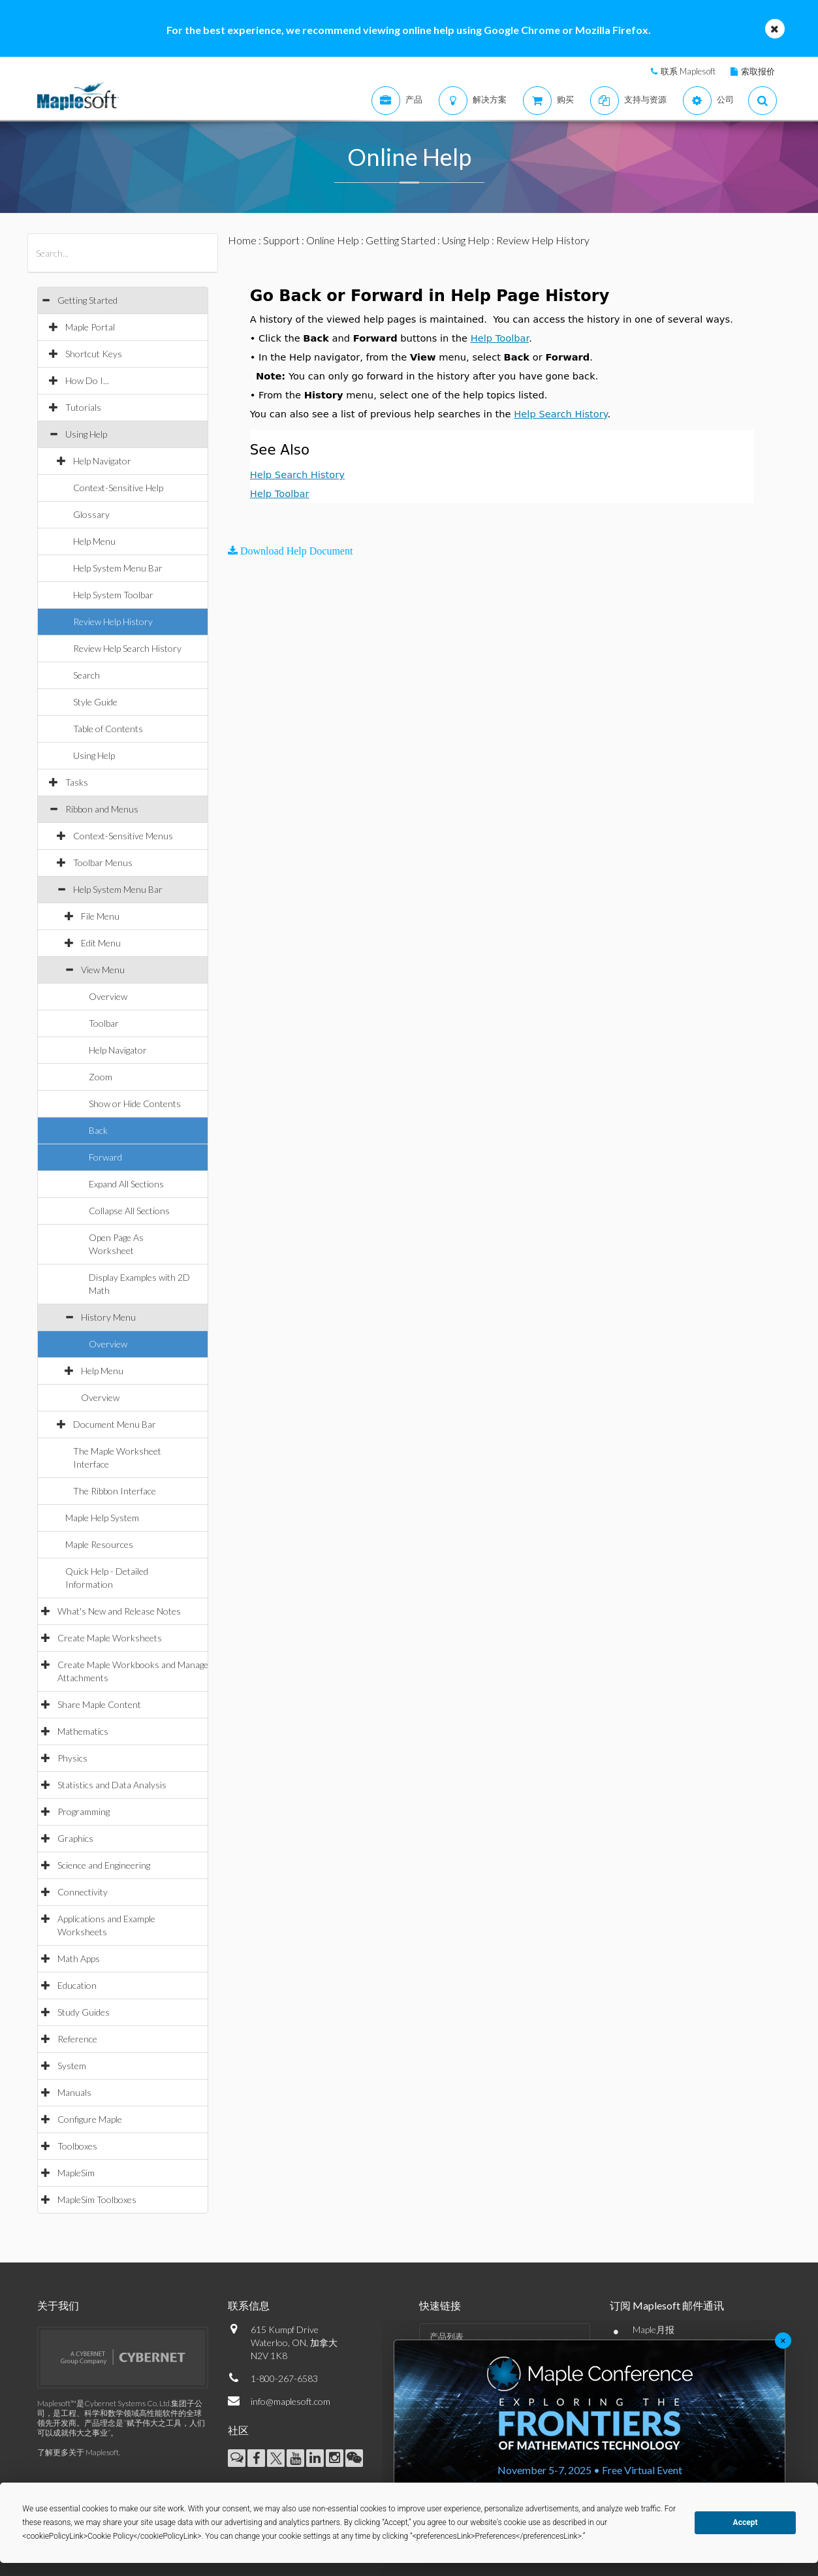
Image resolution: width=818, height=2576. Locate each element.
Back (98, 1130)
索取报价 (758, 71)
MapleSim (76, 2172)
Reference (77, 2038)
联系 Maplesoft (688, 71)
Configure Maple (89, 2119)
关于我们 (58, 2305)
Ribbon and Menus (101, 808)
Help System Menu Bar (118, 567)
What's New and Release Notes (119, 1611)
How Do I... (87, 380)
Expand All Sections (126, 1183)
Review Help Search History (127, 648)
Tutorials (83, 407)
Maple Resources (99, 1544)
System (71, 2065)
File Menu (100, 916)
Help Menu (94, 541)
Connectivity (82, 1891)
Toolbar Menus (103, 862)
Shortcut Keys (93, 353)
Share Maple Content (99, 1704)
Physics (72, 1757)
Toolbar (104, 1023)
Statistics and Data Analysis (111, 1784)
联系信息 (249, 2305)
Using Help (86, 434)
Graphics (75, 1838)
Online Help (332, 240)
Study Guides (83, 2012)
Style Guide (95, 701)
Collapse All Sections (129, 1210)
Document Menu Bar (114, 1424)
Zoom (100, 1076)
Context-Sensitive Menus (123, 835)
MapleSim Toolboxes (96, 2199)
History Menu (108, 1317)
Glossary (91, 514)
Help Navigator (102, 460)
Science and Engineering (103, 1865)
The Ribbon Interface (114, 1490)
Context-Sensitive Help (118, 487)
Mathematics (82, 1731)
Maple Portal (90, 326)
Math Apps (78, 1958)
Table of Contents (108, 728)
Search (86, 675)
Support (281, 240)
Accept (745, 2522)
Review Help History (113, 621)
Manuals (74, 2092)
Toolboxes (77, 2145)
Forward (105, 1157)
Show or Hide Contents (135, 1103)
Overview (108, 996)
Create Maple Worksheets (109, 1637)
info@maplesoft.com (290, 2401)
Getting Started (87, 300)
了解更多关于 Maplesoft (78, 2452)
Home (242, 240)
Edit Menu (101, 942)
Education (77, 1985)
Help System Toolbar (113, 594)
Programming (83, 1811)
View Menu (103, 969)
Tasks (76, 782)
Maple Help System (102, 1517)
